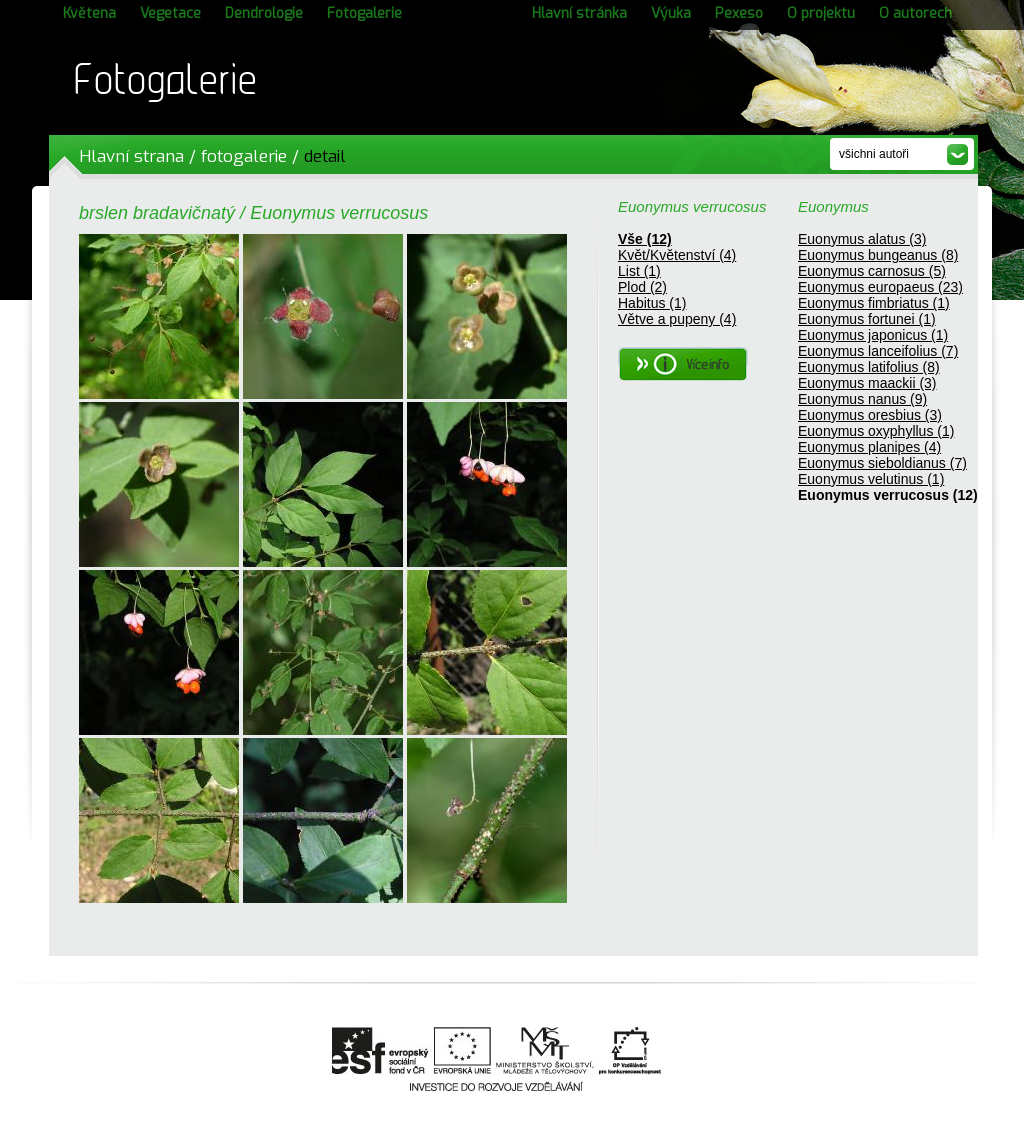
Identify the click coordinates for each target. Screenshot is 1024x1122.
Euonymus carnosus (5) (872, 271)
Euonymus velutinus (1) (871, 479)
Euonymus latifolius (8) (869, 367)
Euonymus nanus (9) (862, 399)
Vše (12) (645, 239)
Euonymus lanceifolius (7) (878, 351)
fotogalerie (244, 156)
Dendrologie (264, 13)
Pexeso (739, 13)
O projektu (821, 13)
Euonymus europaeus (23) (880, 287)
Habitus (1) (652, 303)
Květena (89, 13)
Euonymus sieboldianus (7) (882, 463)
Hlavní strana (131, 156)
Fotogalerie (364, 13)
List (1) (639, 271)
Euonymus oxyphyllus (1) (876, 431)
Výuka (671, 13)
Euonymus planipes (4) (869, 447)
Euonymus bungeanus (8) (878, 255)
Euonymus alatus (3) (862, 239)
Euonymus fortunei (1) (867, 319)
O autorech (915, 13)
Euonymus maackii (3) (867, 383)
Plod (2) (642, 287)
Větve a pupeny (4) (677, 319)
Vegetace (170, 13)
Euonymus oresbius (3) (870, 415)
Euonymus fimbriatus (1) (874, 303)
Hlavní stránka (579, 13)
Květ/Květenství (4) (677, 255)
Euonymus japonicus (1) (873, 335)
